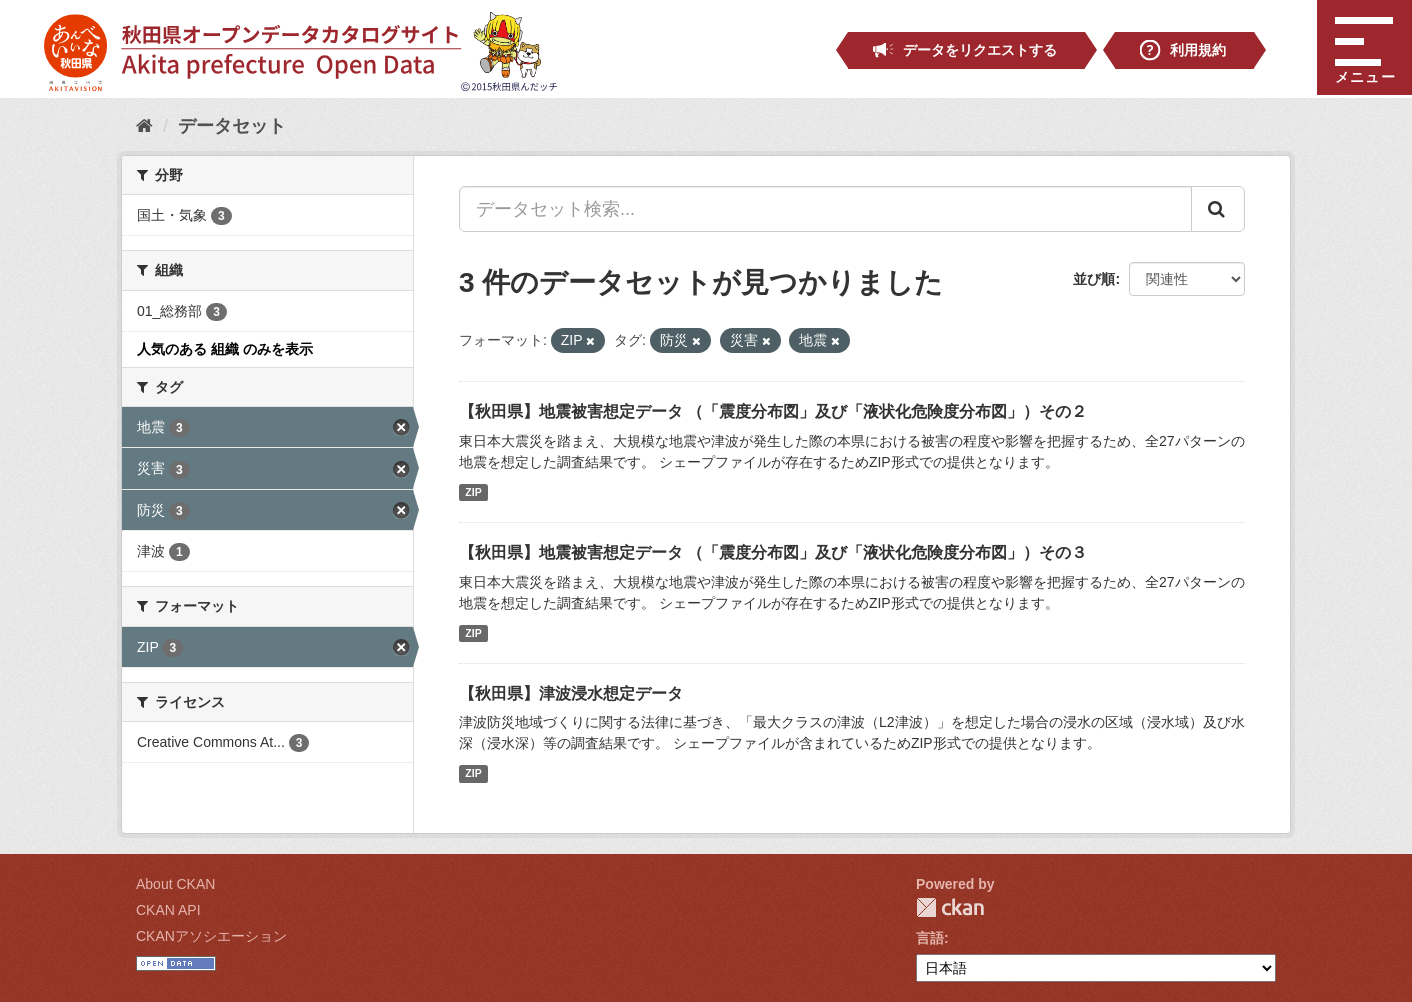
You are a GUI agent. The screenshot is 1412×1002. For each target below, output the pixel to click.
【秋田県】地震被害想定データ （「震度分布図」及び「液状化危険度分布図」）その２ (773, 411)
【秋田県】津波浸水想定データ (571, 693)
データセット (232, 126)
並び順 (1094, 279)
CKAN (950, 907)
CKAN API (168, 910)
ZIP (473, 492)
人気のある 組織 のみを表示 (225, 349)
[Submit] (1218, 209)
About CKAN (175, 884)
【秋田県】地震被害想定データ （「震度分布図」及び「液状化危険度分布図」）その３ (773, 552)
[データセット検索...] (825, 209)
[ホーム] (144, 126)
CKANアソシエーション (211, 936)
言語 (930, 938)
